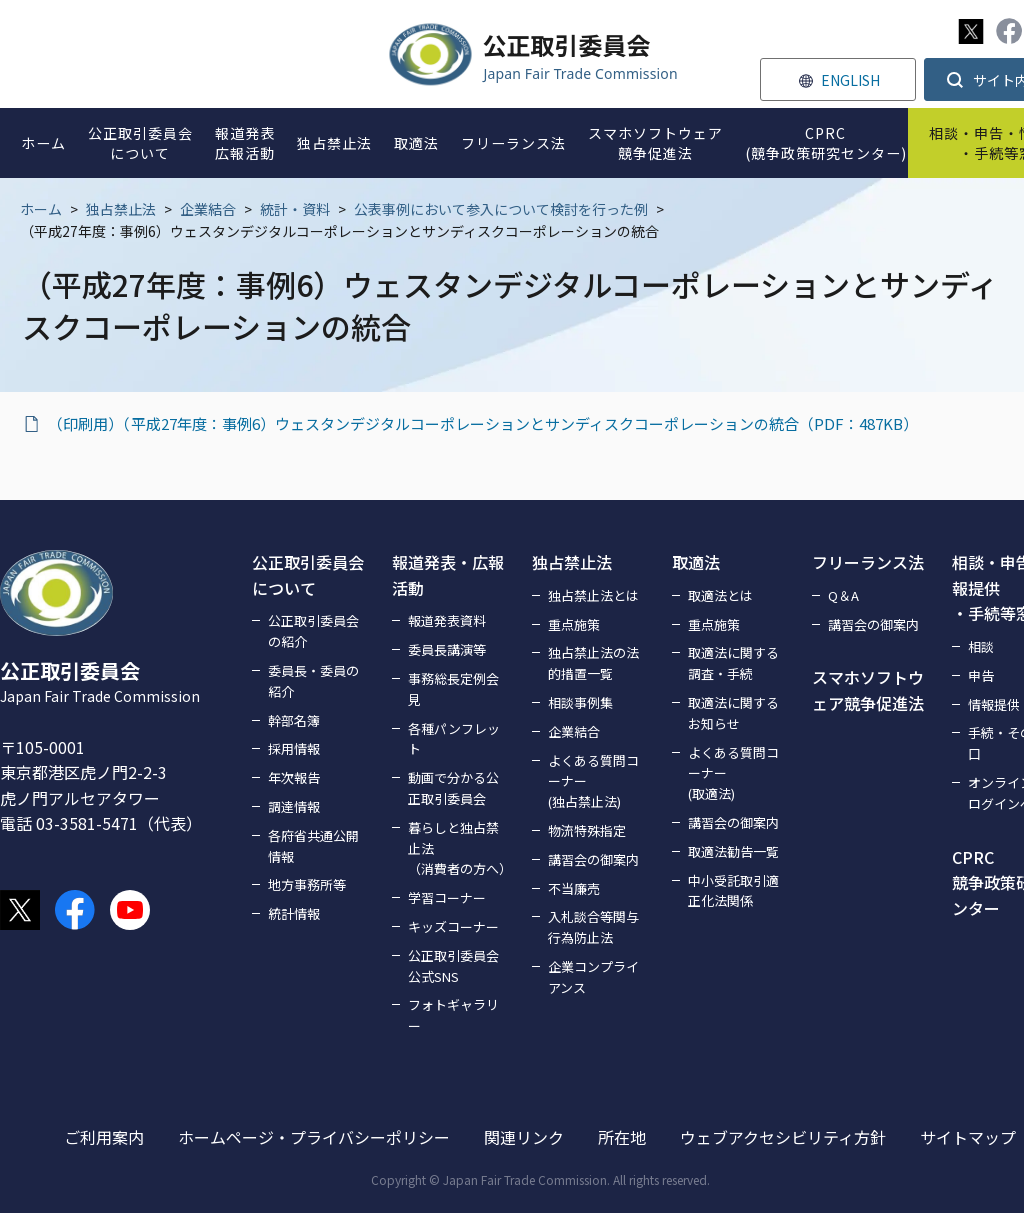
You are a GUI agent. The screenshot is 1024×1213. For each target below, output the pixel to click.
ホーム (41, 209)
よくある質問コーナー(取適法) (733, 773)
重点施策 (574, 624)
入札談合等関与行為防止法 (593, 927)
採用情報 (294, 748)
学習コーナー (447, 897)
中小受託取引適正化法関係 (733, 891)
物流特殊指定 (587, 830)
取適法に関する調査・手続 (733, 663)
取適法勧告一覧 (733, 851)
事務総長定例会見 (453, 689)
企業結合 (208, 209)
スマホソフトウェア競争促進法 (868, 690)
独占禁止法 (121, 209)
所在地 (622, 1137)
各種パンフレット (454, 739)
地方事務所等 (307, 884)
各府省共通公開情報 (313, 846)
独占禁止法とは (593, 595)
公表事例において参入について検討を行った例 (501, 209)
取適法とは (720, 595)
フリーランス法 (868, 562)
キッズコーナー (453, 926)
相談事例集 (580, 702)
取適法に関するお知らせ (733, 713)
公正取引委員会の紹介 (313, 631)
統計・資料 (295, 209)
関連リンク (524, 1137)
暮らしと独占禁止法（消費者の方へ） (458, 848)
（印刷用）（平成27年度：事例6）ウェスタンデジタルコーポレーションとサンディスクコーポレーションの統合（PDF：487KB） (483, 423)
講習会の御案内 (593, 859)
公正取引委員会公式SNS (453, 966)
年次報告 (294, 777)
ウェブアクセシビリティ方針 (783, 1137)
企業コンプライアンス (593, 977)
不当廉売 (574, 888)
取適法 (696, 562)
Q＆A (843, 595)
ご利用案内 (104, 1137)
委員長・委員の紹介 (313, 681)
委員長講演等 (447, 649)
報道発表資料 (447, 620)
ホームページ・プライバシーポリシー (314, 1137)
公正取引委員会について (308, 575)
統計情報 (294, 913)
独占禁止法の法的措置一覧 (593, 663)
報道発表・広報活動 (448, 575)
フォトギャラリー (453, 1015)
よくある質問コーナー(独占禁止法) (593, 781)
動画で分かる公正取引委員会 (453, 788)
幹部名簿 (294, 720)
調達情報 (294, 806)
